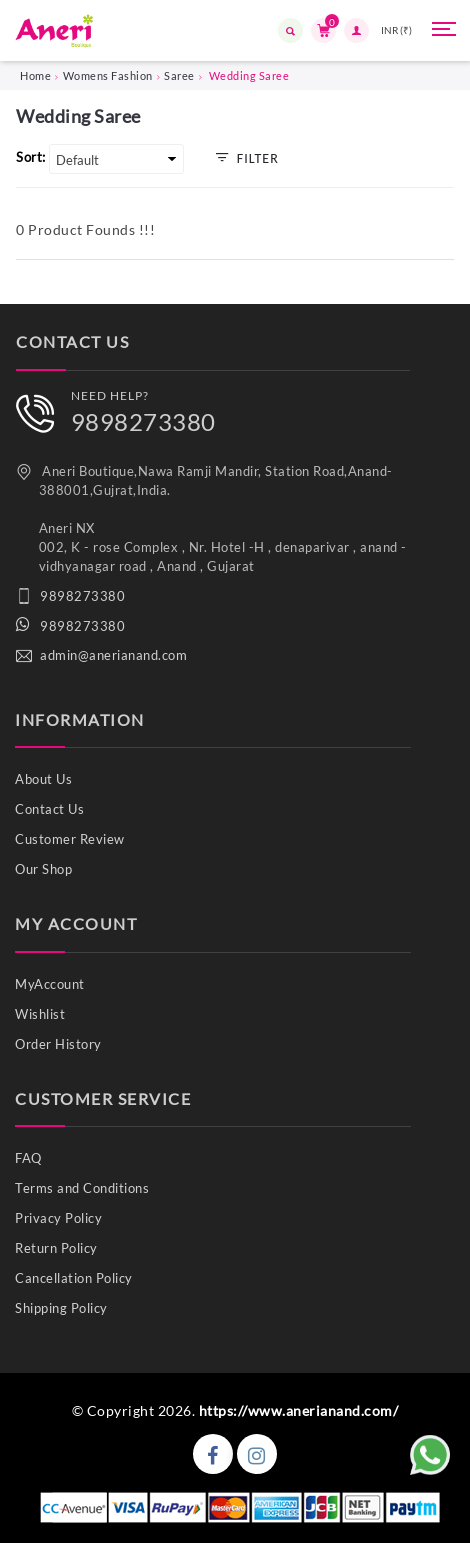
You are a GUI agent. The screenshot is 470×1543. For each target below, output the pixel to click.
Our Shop (43, 869)
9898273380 (143, 421)
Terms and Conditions (82, 1188)
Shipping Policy (61, 1308)
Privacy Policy (58, 1218)
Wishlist (40, 1014)
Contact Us (49, 809)
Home (35, 75)
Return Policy (56, 1248)
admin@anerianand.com (113, 655)
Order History (58, 1044)
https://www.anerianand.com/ (299, 1410)
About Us (43, 779)
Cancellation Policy (74, 1278)
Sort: (31, 157)
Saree (179, 75)
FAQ (28, 1158)
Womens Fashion (108, 75)
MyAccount (50, 984)
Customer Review (70, 839)
